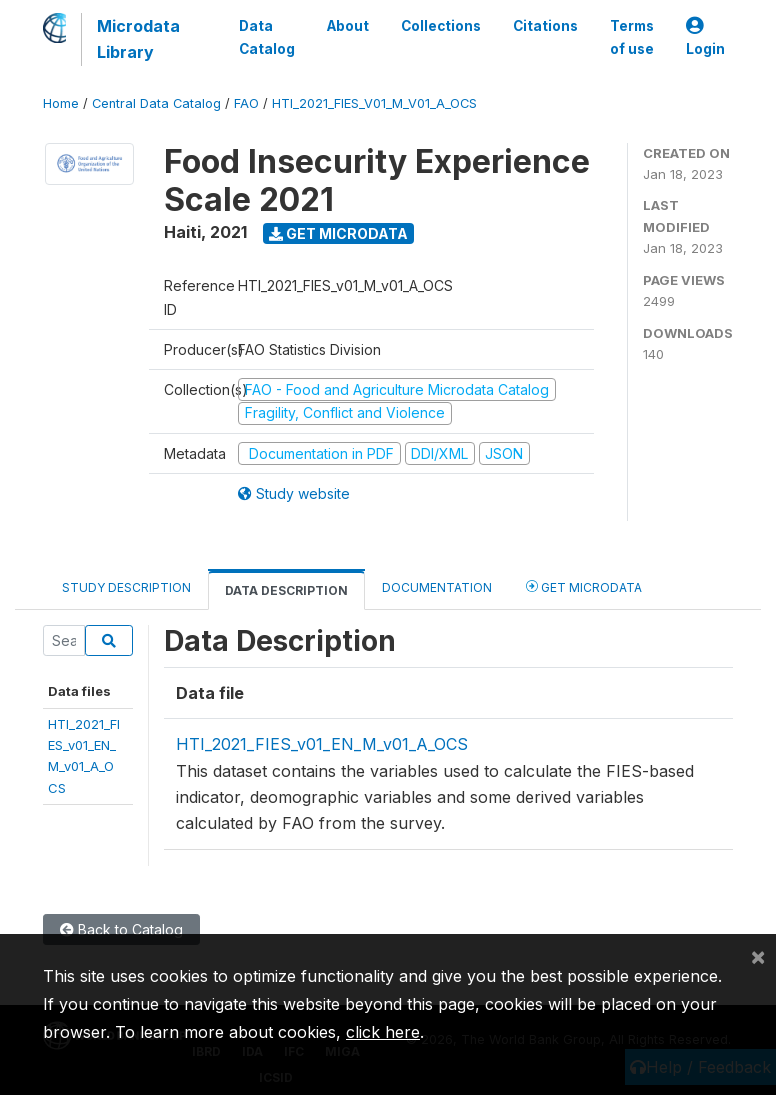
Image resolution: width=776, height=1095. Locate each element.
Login (705, 37)
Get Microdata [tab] (584, 586)
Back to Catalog (121, 929)
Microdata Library (138, 39)
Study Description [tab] (126, 587)
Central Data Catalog (156, 103)
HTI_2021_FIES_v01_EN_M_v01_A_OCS (322, 744)
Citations (545, 26)
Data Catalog (267, 37)
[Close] (758, 956)
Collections (441, 26)
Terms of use (632, 37)
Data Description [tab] (286, 590)
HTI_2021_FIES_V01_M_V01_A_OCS (374, 103)
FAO (246, 103)
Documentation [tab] (437, 587)
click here (383, 1032)
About (348, 26)
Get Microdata (338, 233)
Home (61, 103)
